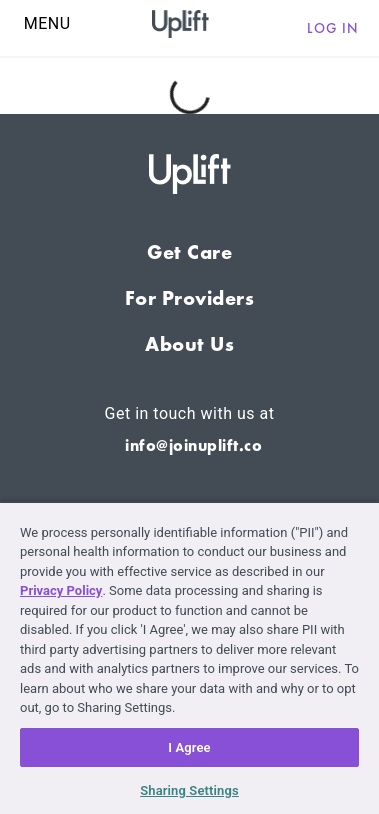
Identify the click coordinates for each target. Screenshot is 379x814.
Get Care (189, 252)
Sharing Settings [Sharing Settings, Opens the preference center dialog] (189, 790)
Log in (333, 28)
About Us (189, 344)
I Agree (189, 747)
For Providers (190, 298)
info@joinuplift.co (193, 445)
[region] (189, 657)
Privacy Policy (61, 590)
